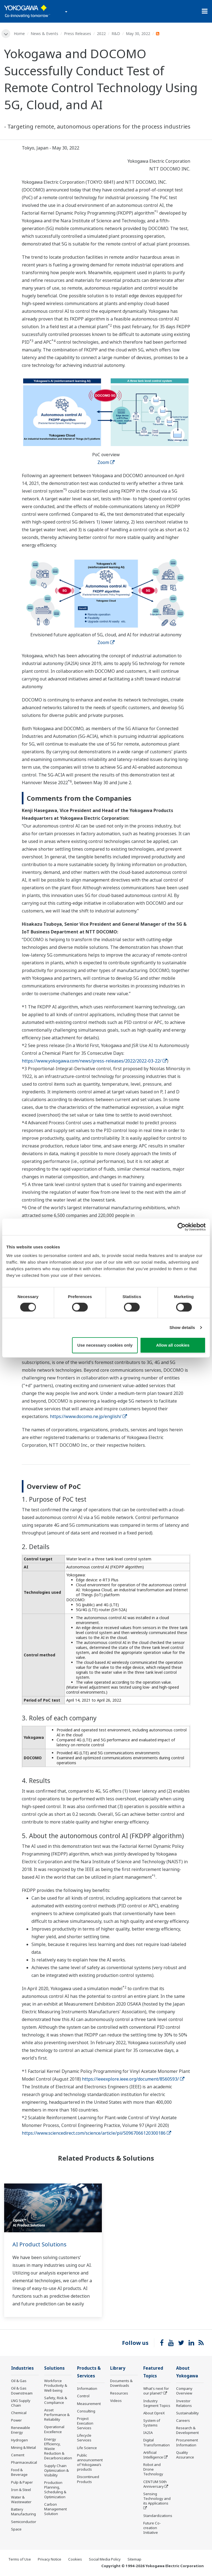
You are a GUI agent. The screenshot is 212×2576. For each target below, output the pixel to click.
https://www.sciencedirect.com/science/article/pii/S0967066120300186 (96, 2133)
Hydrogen (19, 2440)
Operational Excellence (54, 2429)
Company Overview (184, 2391)
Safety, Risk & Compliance (55, 2400)
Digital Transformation (156, 2443)
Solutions (54, 2368)
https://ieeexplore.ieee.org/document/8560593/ (133, 2079)
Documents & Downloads (121, 2383)
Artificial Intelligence (153, 2455)
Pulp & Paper (22, 2482)
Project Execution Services (85, 2424)
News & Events (44, 33)
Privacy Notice (49, 2559)
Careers (183, 2420)
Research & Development (187, 2431)
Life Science (87, 2448)
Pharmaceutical (24, 2462)
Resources (119, 2393)
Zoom (106, 462)
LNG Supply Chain (20, 2403)
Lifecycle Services (84, 2438)
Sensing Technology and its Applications (157, 2499)
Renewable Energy (20, 2430)
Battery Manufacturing (23, 2512)
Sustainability (187, 2413)
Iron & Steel (21, 2489)
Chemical (18, 2413)
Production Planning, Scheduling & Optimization (55, 2489)
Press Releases (77, 33)
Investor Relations (184, 2404)
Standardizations (157, 2515)
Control (83, 2396)
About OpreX (154, 2413)
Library (118, 2368)
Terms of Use (19, 2559)
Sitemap (134, 2559)
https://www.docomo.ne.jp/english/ (88, 1416)
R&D (116, 33)
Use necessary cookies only (104, 1345)
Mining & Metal (23, 2447)
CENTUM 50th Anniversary (155, 2484)
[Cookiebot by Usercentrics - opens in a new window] (181, 1226)
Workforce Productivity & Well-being (55, 2386)
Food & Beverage (19, 2472)
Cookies (75, 2559)
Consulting (86, 2411)
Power (16, 2420)
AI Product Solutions (39, 2244)
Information (87, 2389)
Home (19, 33)
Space (16, 2529)
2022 (101, 33)
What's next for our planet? (156, 2391)
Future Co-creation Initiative (152, 2528)
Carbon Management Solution (55, 2509)
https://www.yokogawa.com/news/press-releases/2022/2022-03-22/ (94, 1061)
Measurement (89, 2404)
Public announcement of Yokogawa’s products (90, 2462)
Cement (17, 2455)
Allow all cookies (172, 1345)
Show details (182, 1327)
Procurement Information (187, 2443)
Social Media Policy (105, 2559)
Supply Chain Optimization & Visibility (56, 2470)
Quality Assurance (185, 2455)
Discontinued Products (88, 2479)
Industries (22, 2368)
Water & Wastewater (21, 2500)
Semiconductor (23, 2521)
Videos (116, 2400)
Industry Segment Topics (156, 2404)
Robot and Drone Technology (153, 2470)
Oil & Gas (18, 2381)
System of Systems (151, 2423)
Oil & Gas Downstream (22, 2391)
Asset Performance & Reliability (57, 2415)
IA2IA (148, 2433)
